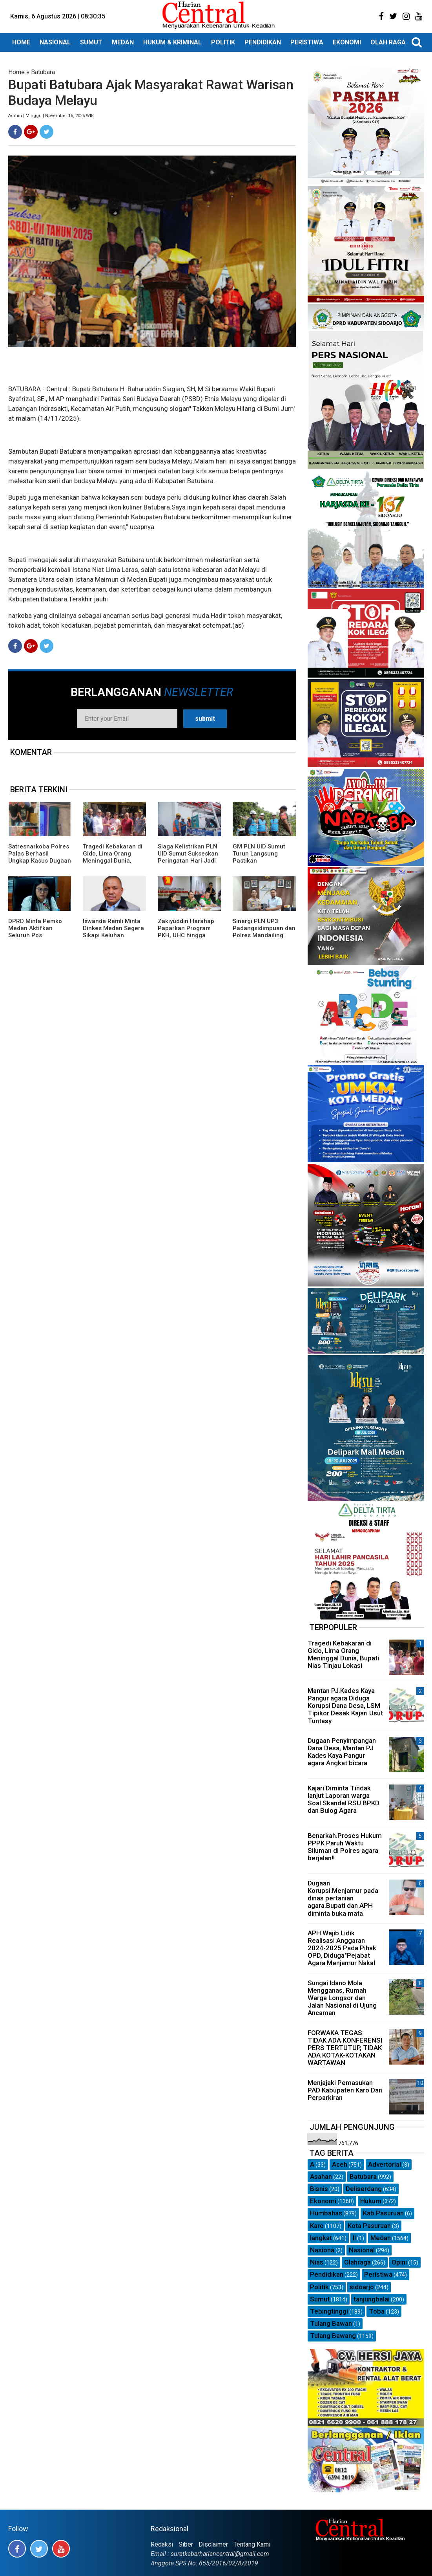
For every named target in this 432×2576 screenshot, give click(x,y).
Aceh (339, 2164)
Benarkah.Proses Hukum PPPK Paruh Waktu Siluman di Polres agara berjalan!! (345, 1847)
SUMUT (91, 42)
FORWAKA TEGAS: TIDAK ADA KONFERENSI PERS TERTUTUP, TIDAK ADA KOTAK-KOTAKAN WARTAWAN (345, 2048)
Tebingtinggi (329, 2311)
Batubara (43, 72)
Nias (316, 2262)
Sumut (320, 2299)
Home (16, 72)
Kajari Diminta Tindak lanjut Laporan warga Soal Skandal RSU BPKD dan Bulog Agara (343, 1799)
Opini (399, 2262)
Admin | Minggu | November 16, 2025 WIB (51, 115)
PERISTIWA (306, 42)
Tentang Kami (251, 2544)
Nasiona (322, 2250)
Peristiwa (378, 2274)
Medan (380, 2238)
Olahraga (357, 2262)
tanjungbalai (372, 2299)
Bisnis (319, 2189)
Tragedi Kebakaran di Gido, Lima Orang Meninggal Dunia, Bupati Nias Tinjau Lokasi (112, 860)
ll (354, 2238)
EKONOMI (347, 42)
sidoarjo (362, 2287)
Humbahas (326, 2213)
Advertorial (384, 2164)
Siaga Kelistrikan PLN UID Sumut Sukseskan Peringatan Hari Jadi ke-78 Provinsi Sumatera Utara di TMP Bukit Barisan (188, 864)
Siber (186, 2544)
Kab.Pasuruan (383, 2213)
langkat (321, 2238)
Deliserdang (364, 2189)
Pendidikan (326, 2274)
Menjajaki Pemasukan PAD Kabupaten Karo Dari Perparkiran (345, 2090)
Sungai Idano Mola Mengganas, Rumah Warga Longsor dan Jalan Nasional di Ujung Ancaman (342, 1998)
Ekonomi (323, 2201)
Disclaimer (213, 2544)
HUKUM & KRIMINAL (172, 42)
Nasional (362, 2250)
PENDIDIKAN (262, 42)
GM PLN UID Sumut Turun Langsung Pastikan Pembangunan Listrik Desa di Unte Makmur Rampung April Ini (262, 864)
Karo (317, 2226)
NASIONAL (55, 42)
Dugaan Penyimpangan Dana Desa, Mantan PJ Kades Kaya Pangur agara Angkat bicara (342, 1752)
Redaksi (162, 2544)
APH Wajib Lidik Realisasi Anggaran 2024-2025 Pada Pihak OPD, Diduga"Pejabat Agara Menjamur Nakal (342, 1948)
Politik (319, 2287)
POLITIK (223, 42)
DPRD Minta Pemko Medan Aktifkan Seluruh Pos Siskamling (35, 932)
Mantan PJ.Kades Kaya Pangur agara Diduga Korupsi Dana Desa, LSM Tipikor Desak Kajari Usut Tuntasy (345, 1706)
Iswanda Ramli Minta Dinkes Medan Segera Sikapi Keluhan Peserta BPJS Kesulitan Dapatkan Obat (113, 939)
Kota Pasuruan (369, 2226)
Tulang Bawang (333, 2336)
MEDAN (123, 42)
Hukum (370, 2201)
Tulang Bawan (331, 2323)
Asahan (321, 2176)
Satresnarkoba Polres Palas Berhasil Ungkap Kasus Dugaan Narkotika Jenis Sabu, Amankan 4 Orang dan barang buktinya (39, 864)
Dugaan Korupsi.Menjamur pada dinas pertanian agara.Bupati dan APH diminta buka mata (343, 1898)
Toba (377, 2311)
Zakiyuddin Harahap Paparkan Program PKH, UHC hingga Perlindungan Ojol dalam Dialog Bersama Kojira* (186, 939)
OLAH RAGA (388, 42)
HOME (21, 42)
